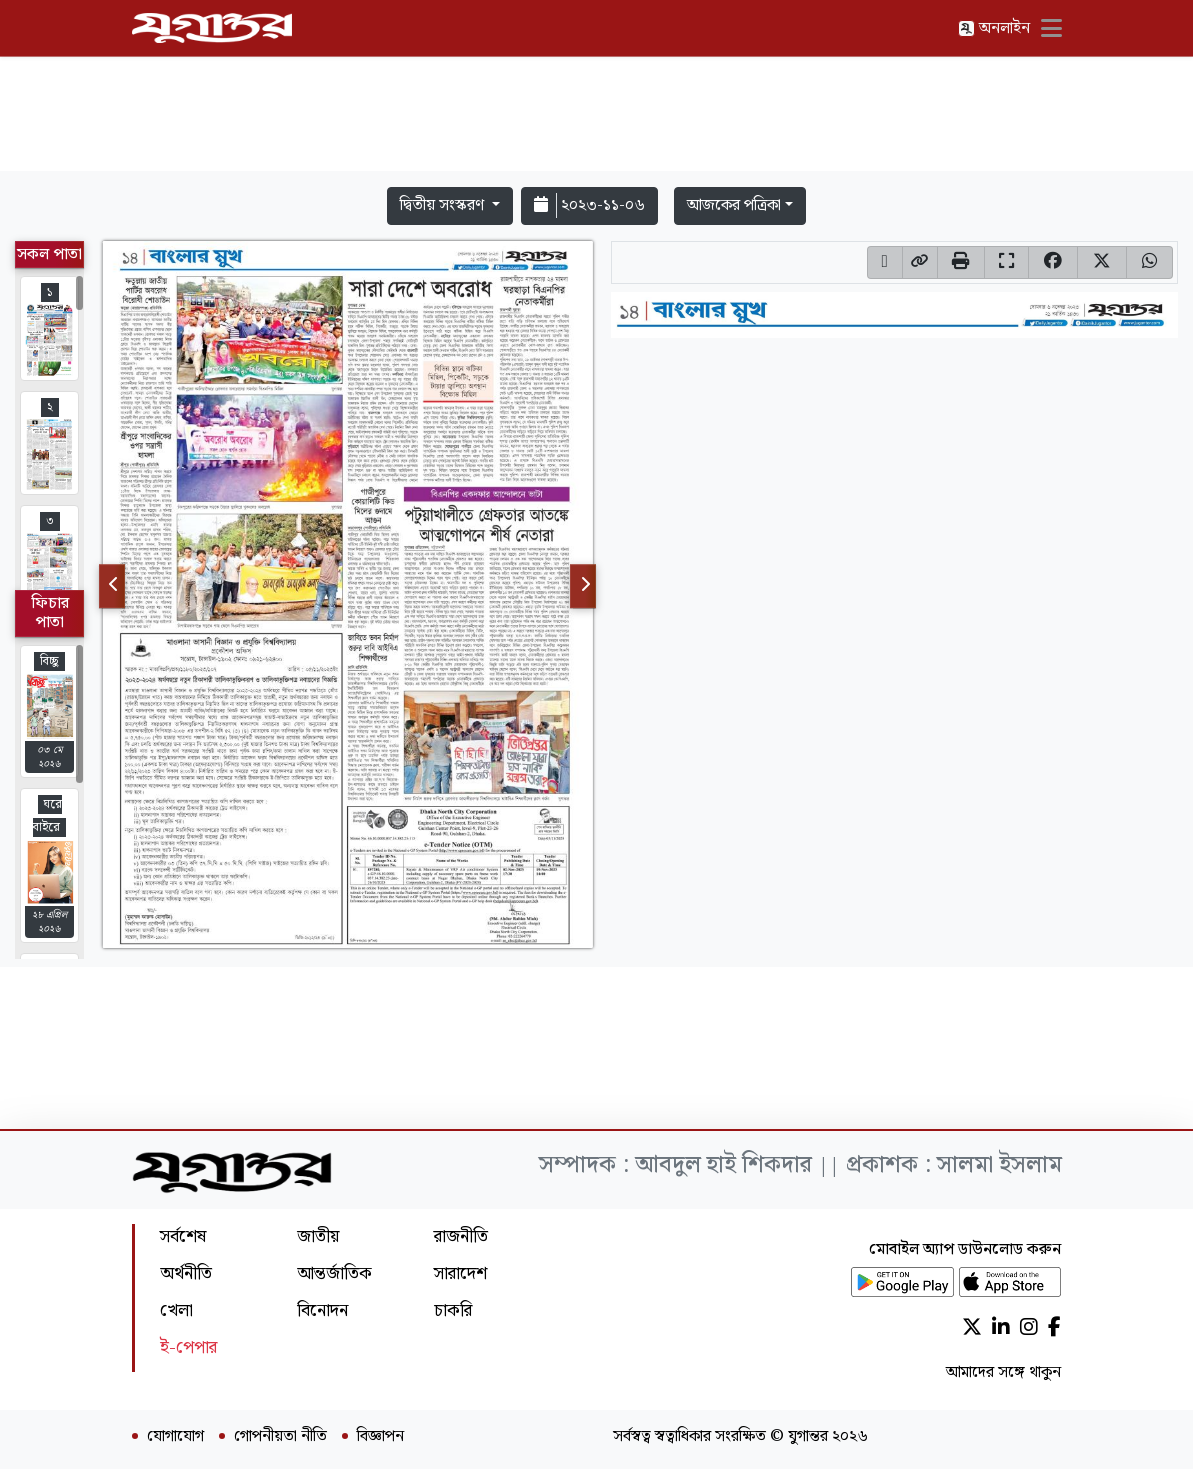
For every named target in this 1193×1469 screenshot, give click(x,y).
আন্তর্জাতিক (334, 1273)
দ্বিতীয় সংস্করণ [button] (444, 205)
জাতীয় (318, 1236)
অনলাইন (994, 28)
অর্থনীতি (186, 1273)
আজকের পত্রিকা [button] (734, 205)
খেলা (176, 1310)
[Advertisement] (597, 118)
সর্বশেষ (183, 1236)
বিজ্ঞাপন (380, 1437)
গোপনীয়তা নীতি (280, 1437)
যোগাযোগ (175, 1437)
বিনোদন (322, 1310)
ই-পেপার (188, 1347)
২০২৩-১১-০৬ (589, 205)
